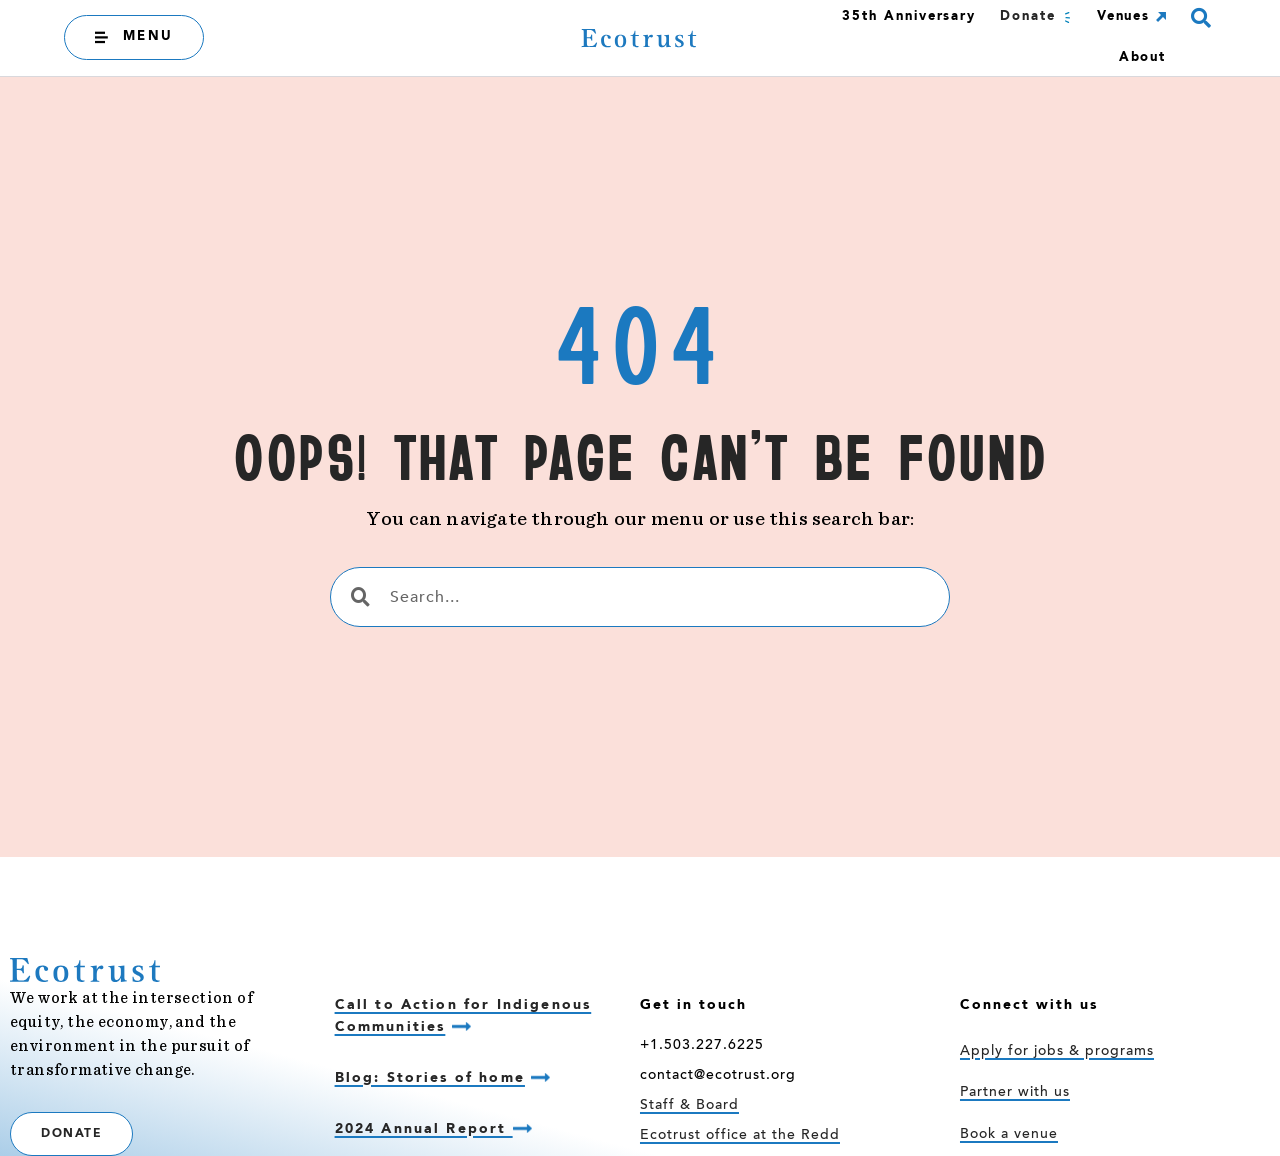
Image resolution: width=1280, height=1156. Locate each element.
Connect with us (1029, 1005)
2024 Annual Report (424, 1129)
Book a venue (1009, 1135)
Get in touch (693, 1005)
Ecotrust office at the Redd (740, 1136)
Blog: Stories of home (430, 1078)
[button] (1200, 17)
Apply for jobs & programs (1057, 1052)
